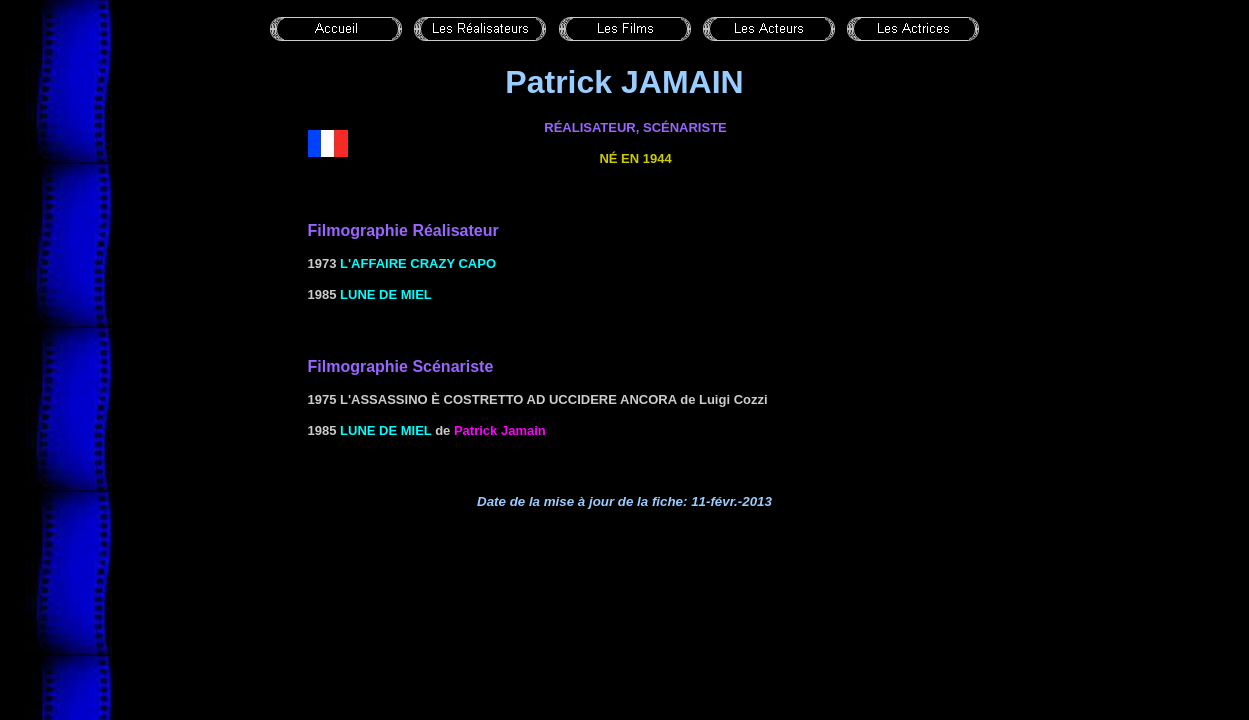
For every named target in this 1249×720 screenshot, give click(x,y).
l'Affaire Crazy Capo (418, 263)
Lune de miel (386, 294)
